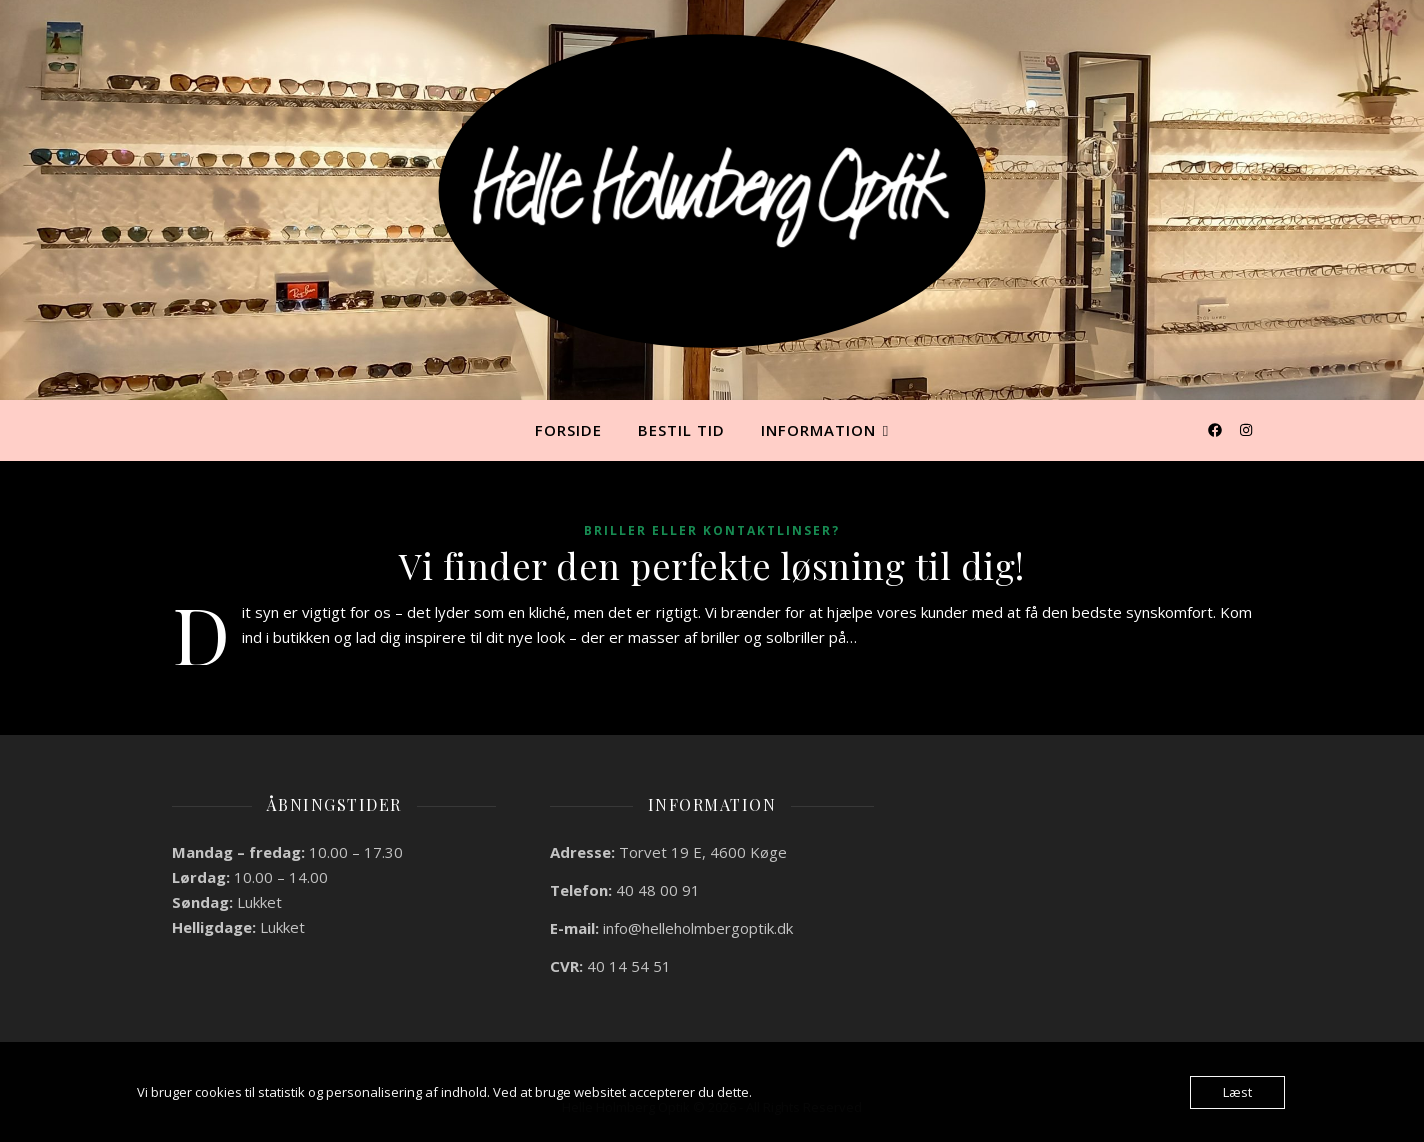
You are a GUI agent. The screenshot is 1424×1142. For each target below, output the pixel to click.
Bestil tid (681, 430)
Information (818, 430)
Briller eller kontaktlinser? (712, 530)
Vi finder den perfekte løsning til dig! (712, 565)
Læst (1237, 1092)
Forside (568, 430)
